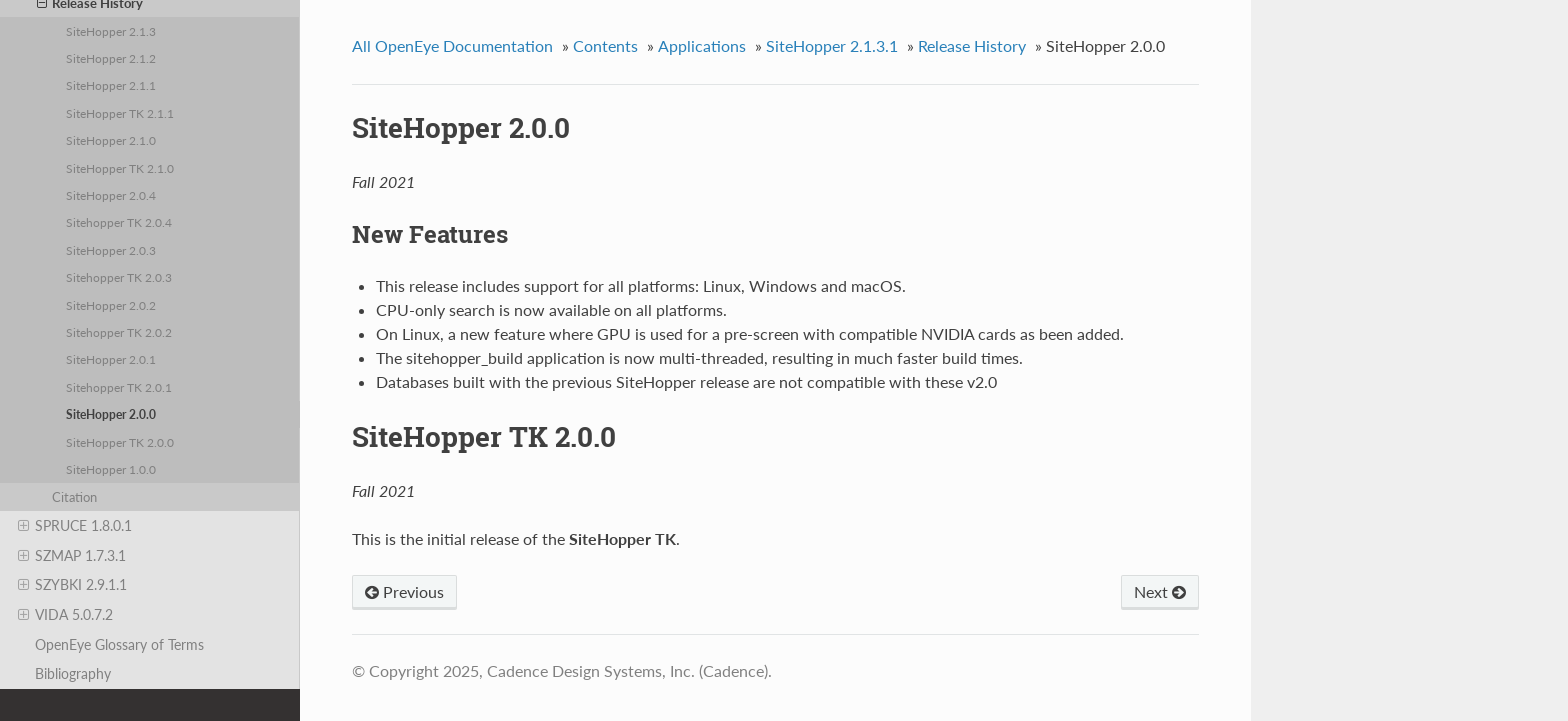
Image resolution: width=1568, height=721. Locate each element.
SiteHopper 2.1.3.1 (832, 45)
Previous (404, 591)
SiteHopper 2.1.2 (111, 58)
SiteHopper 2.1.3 (111, 31)
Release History (972, 45)
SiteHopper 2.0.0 (111, 414)
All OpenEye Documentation (452, 45)
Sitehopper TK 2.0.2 (119, 332)
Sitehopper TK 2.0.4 (119, 222)
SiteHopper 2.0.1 (111, 359)
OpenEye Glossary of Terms (119, 644)
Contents (605, 45)
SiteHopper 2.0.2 (111, 305)
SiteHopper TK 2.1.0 (120, 168)
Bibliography (73, 673)
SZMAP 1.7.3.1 (72, 556)
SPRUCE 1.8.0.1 (75, 526)
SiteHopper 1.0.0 (111, 469)
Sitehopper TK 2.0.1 (119, 387)
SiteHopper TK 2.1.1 (120, 113)
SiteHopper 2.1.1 (111, 85)
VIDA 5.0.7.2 (65, 615)
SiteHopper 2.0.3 (111, 250)
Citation (74, 497)
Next (1160, 591)
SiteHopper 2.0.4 (111, 195)
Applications (702, 45)
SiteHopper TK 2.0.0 (120, 442)
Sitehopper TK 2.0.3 (119, 277)
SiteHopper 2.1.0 (111, 140)
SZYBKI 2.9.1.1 (72, 585)
